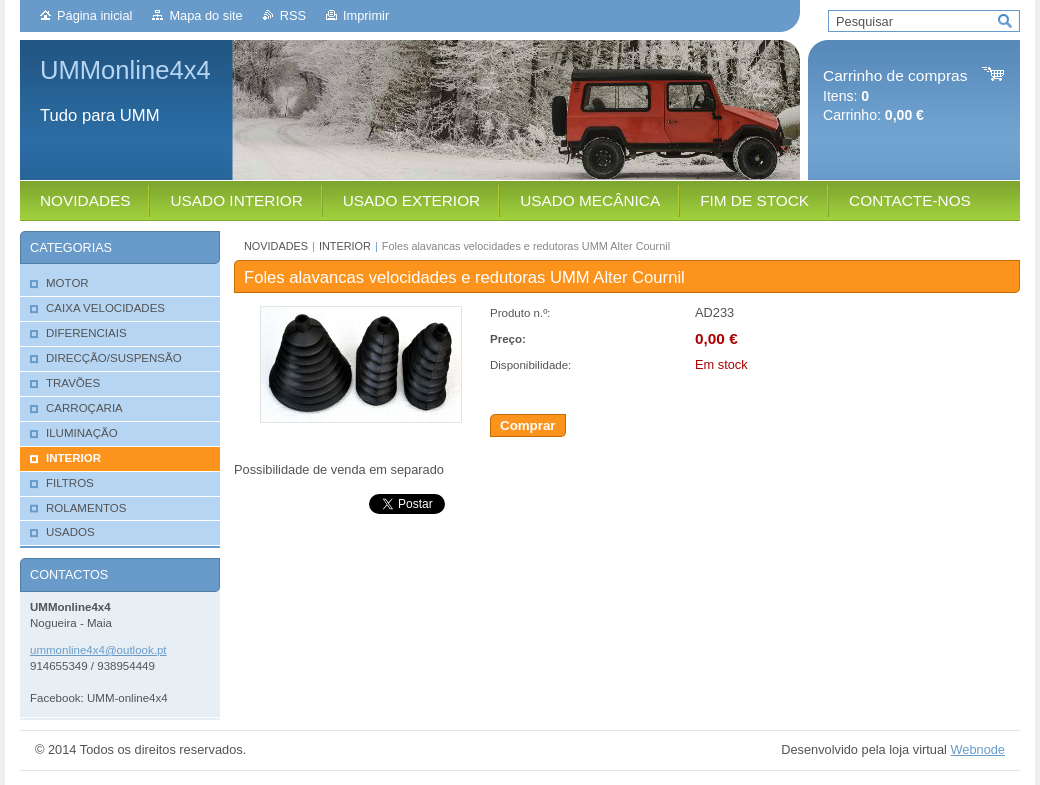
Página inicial (94, 15)
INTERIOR (345, 246)
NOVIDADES (276, 246)
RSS (293, 15)
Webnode (977, 749)
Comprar (528, 425)
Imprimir (366, 15)
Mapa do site (205, 15)
